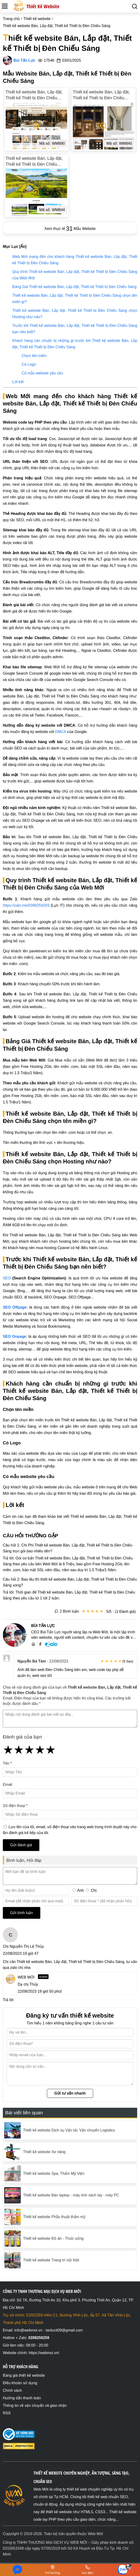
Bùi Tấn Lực (19, 60)
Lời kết (18, 382)
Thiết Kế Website (42, 6)
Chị (94, 1890)
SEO (7, 1278)
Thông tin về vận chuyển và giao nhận (35, 2406)
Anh (80, 1890)
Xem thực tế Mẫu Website (69, 228)
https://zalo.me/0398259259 (26, 905)
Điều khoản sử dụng (20, 2383)
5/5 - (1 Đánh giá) (121, 1612)
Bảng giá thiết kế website (24, 2375)
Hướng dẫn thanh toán (22, 2398)
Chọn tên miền (34, 356)
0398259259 (38, 2338)
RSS (7, 2413)
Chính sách (12, 2390)
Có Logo (29, 364)
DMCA (60, 732)
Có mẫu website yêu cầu (42, 373)
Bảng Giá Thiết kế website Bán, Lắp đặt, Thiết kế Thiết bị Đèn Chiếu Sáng (74, 287)
